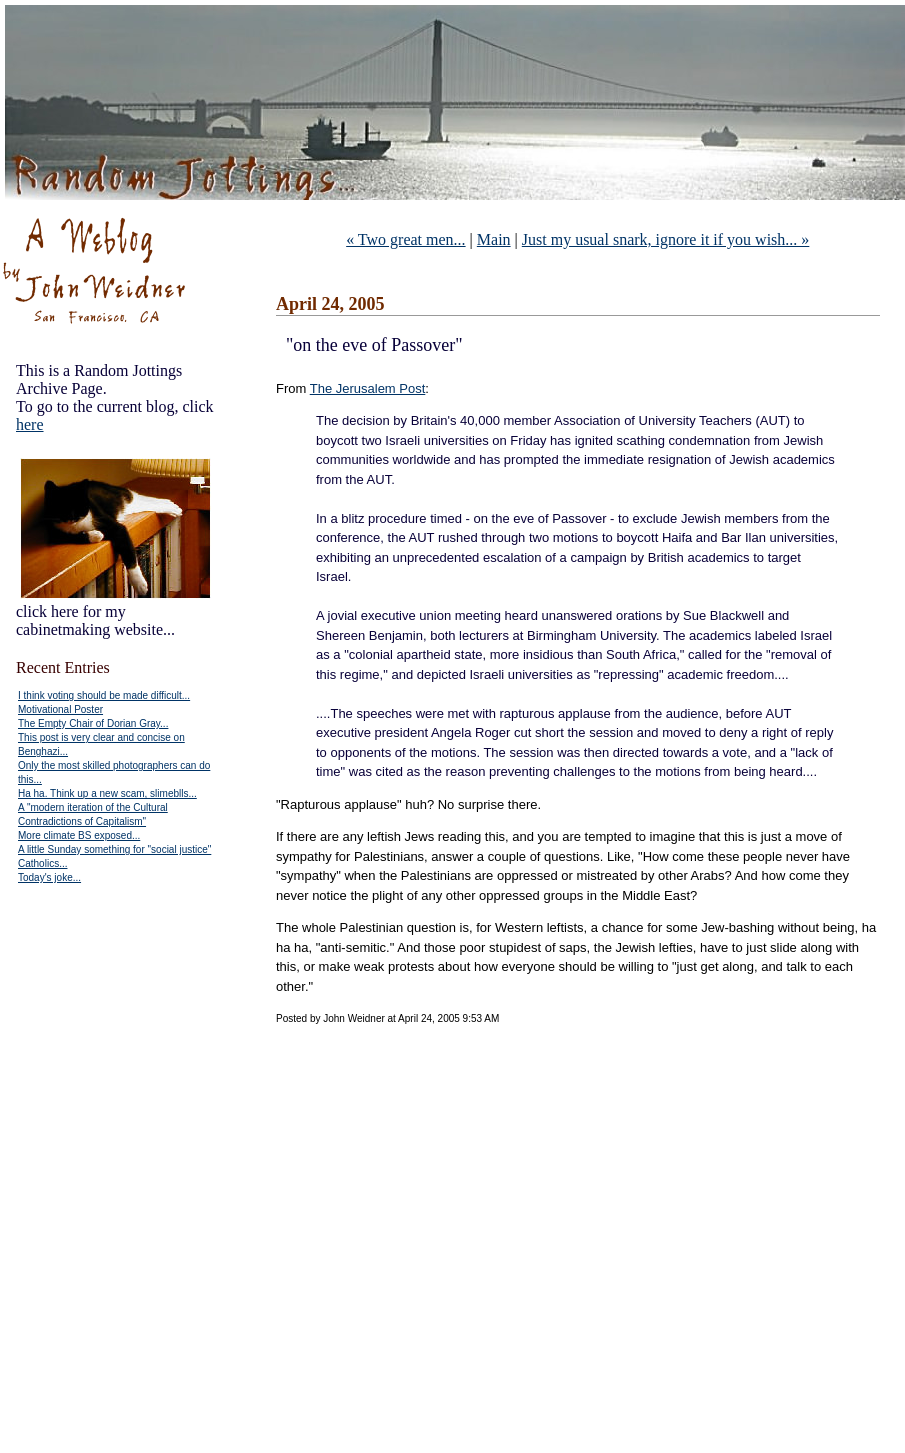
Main (494, 239)
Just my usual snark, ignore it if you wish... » (666, 239)
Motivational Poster (60, 709)
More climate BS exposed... (79, 835)
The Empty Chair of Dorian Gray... (93, 723)
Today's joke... (49, 877)
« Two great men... (405, 239)
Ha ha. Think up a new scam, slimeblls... (107, 793)
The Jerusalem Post (368, 388)
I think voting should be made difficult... (104, 695)
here (30, 424)
